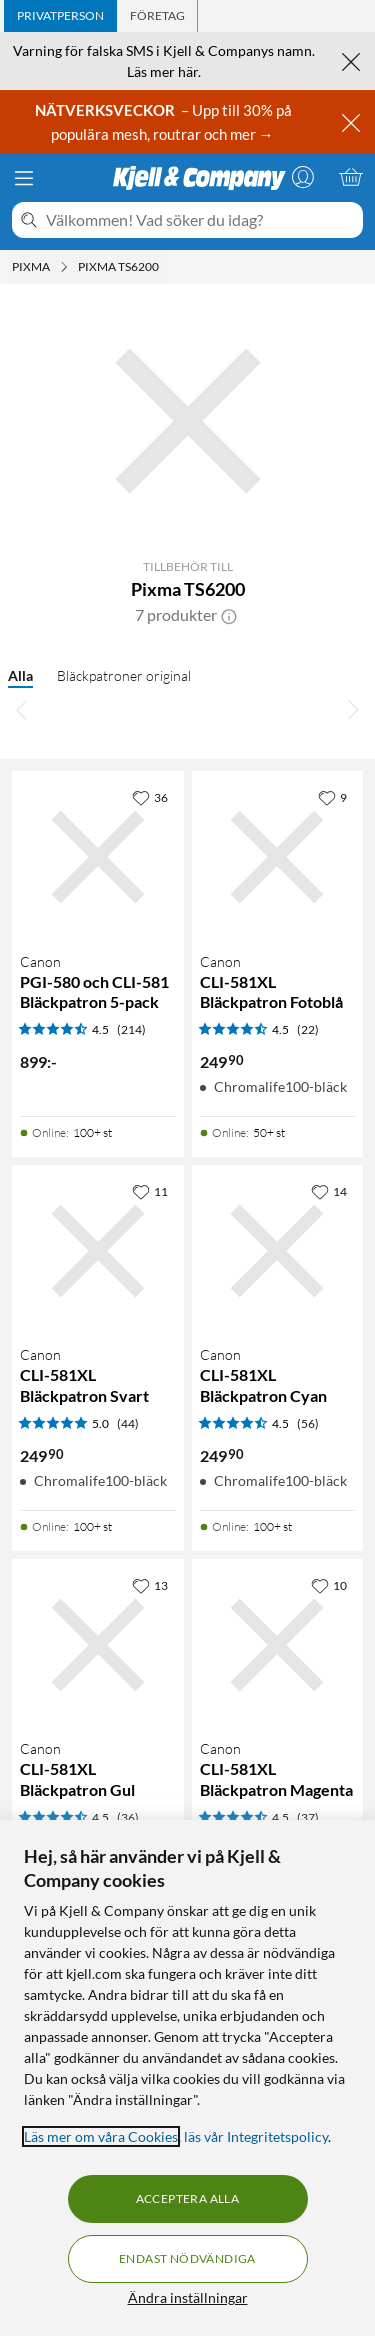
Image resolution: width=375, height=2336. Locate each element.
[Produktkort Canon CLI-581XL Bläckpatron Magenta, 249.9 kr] (278, 1645)
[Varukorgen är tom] (351, 177)
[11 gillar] (150, 1191)
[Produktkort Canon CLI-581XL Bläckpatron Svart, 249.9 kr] (98, 1251)
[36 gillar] (150, 797)
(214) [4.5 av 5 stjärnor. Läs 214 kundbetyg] (131, 1029)
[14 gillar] (329, 1191)
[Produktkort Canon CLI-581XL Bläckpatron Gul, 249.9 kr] (98, 1645)
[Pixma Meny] (64, 267)
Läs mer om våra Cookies (101, 2136)
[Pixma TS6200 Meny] (165, 267)
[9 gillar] (332, 797)
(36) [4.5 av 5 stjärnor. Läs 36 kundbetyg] (128, 1817)
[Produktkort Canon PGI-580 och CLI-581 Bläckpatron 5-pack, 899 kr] (98, 857)
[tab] (60, 16)
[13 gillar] (150, 1585)
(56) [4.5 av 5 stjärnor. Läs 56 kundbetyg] (308, 1423)
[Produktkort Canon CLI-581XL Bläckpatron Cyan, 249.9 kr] (278, 1251)
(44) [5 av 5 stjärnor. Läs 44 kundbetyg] (128, 1423)
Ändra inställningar (188, 2297)
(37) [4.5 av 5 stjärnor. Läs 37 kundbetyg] (308, 1817)
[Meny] (24, 178)
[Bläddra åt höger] (353, 709)
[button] (229, 615)
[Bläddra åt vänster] (22, 709)
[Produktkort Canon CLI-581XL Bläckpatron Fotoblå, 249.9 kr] (278, 857)
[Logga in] (303, 177)
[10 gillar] (329, 1585)
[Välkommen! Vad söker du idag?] (200, 220)
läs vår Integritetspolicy (256, 2136)
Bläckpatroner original (124, 675)
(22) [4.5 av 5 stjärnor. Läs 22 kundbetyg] (308, 1029)
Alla (20, 675)
